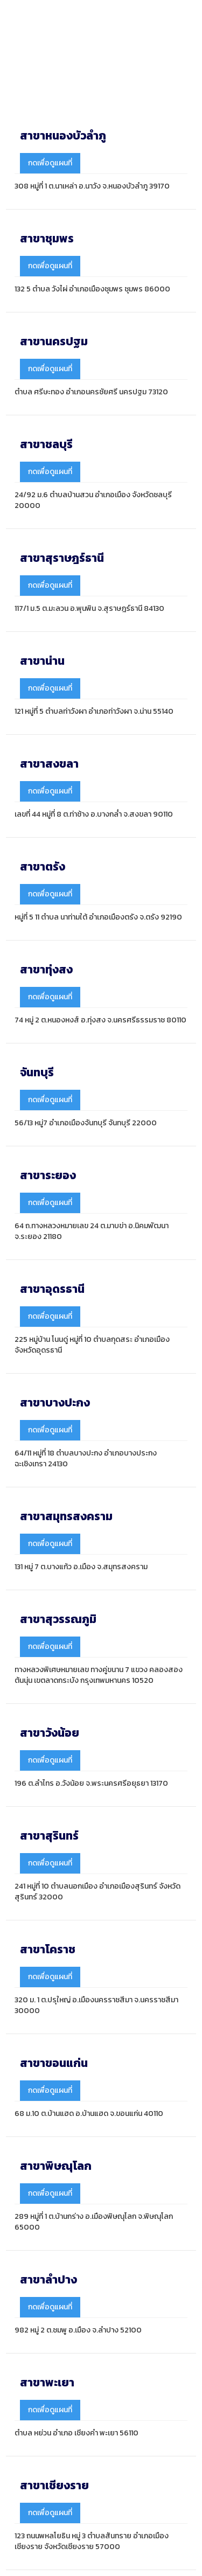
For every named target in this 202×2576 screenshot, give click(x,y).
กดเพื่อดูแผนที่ (50, 163)
